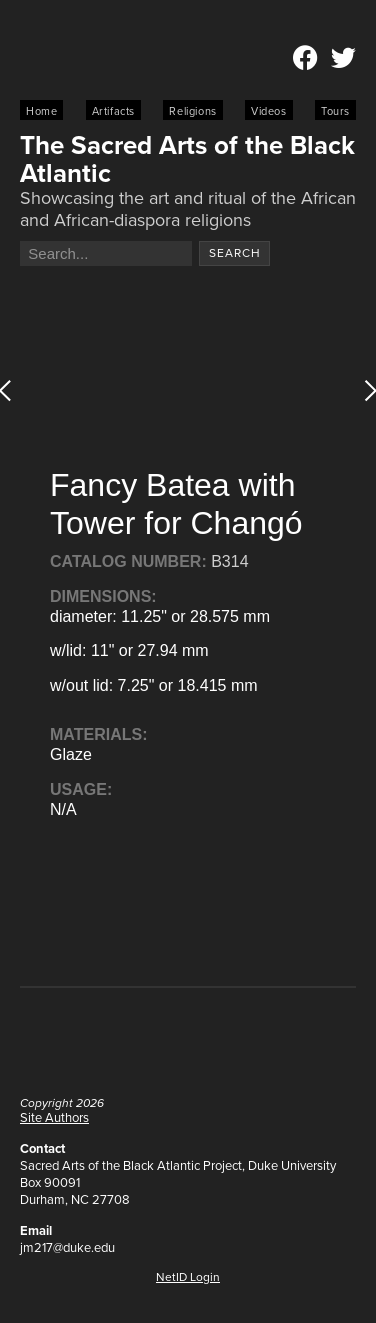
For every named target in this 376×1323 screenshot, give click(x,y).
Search (235, 253)
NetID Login (188, 1277)
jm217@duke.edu (67, 1247)
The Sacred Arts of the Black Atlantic (187, 159)
